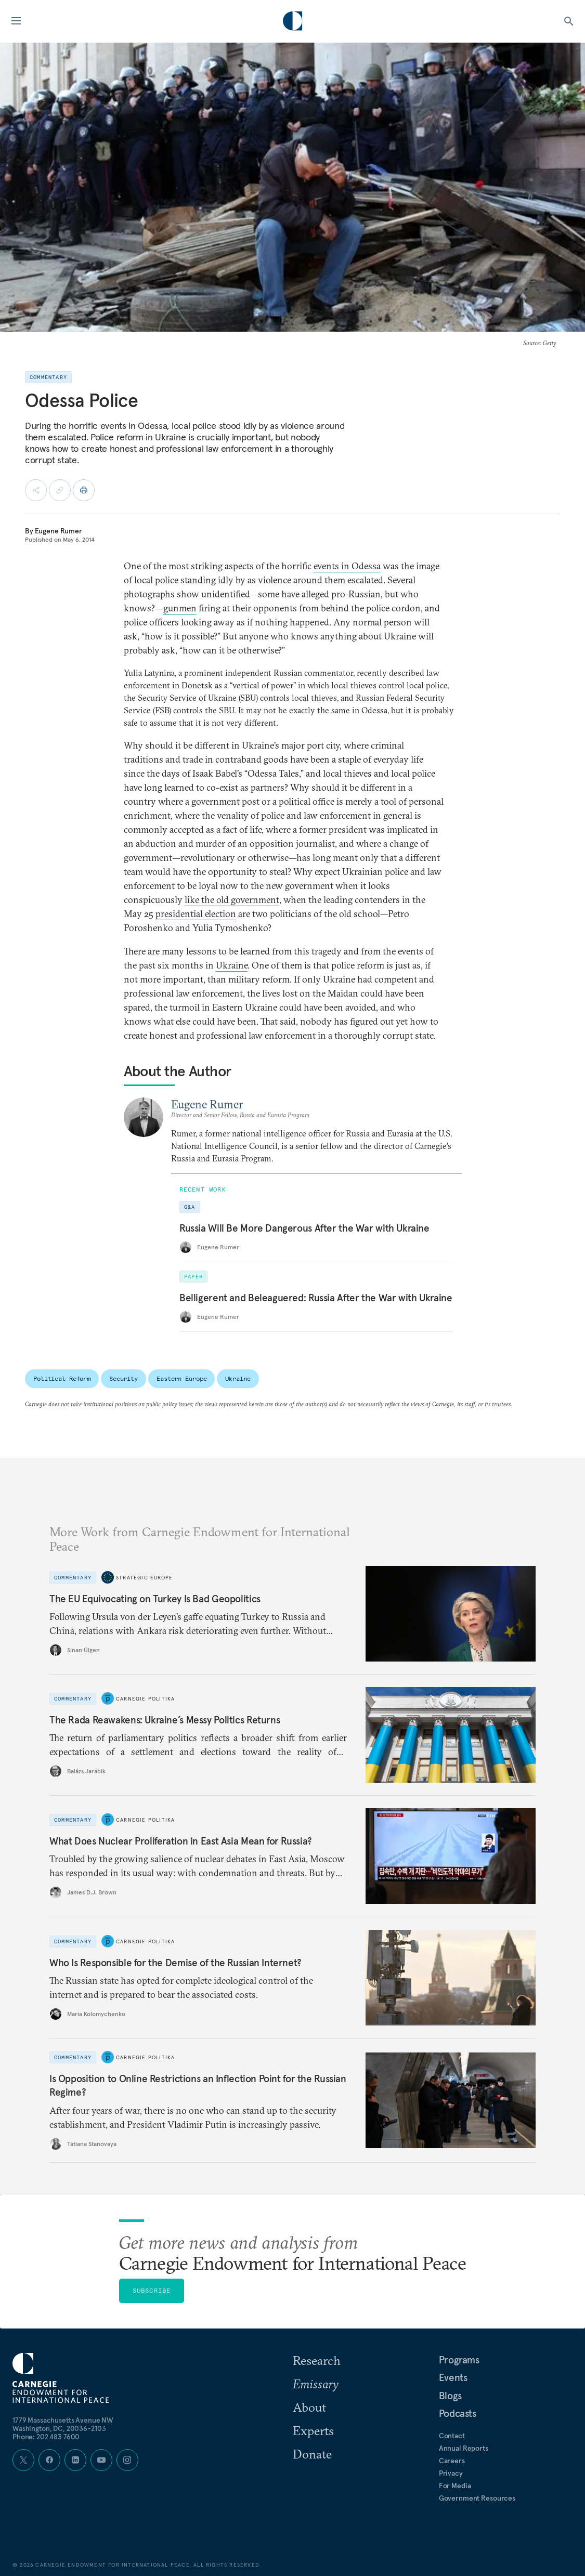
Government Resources (477, 2498)
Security (123, 1378)
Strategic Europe (144, 1577)
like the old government (232, 900)
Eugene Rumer (58, 530)
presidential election (195, 914)
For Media (455, 2485)
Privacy (451, 2473)
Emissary (316, 2383)
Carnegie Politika (145, 1698)
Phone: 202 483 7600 (46, 2437)
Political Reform (61, 1378)
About (309, 2407)
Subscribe (152, 2290)
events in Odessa (347, 566)
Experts (313, 2430)
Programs (459, 2359)
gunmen (180, 608)
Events (453, 2377)
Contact (452, 2435)
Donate (312, 2454)
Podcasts (457, 2413)
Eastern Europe (181, 1378)
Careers (452, 2460)
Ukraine (232, 965)
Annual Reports (463, 2448)
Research (317, 2360)
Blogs (450, 2395)
